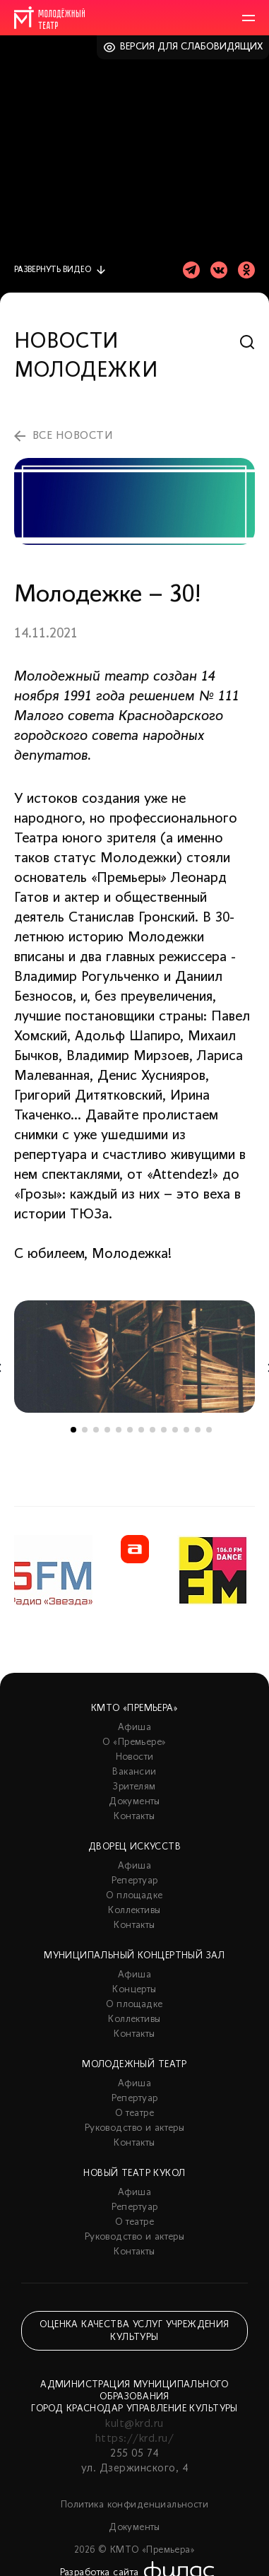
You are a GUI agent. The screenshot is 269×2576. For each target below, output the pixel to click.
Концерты (134, 1989)
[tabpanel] (134, 1356)
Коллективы (134, 1910)
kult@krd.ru (134, 2424)
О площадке (134, 1895)
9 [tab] (164, 1430)
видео (52, 270)
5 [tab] (118, 1430)
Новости (135, 1757)
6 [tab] (130, 1430)
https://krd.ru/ (134, 2439)
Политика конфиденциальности (134, 2505)
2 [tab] (85, 1430)
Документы (134, 1801)
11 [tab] (186, 1430)
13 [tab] (209, 1430)
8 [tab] (152, 1430)
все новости (72, 436)
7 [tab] (141, 1430)
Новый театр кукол (134, 2173)
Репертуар (135, 1881)
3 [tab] (96, 1430)
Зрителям (134, 1787)
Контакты (134, 1816)
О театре (134, 2113)
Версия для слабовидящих (191, 47)
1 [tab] (73, 1430)
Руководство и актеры (134, 2128)
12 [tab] (198, 1430)
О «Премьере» (134, 1742)
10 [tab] (175, 1430)
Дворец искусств (134, 1847)
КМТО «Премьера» (134, 1708)
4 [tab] (107, 1430)
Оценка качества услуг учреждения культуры (134, 2331)
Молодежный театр (134, 2064)
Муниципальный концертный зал (134, 1956)
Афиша (134, 1727)
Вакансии (134, 1772)
